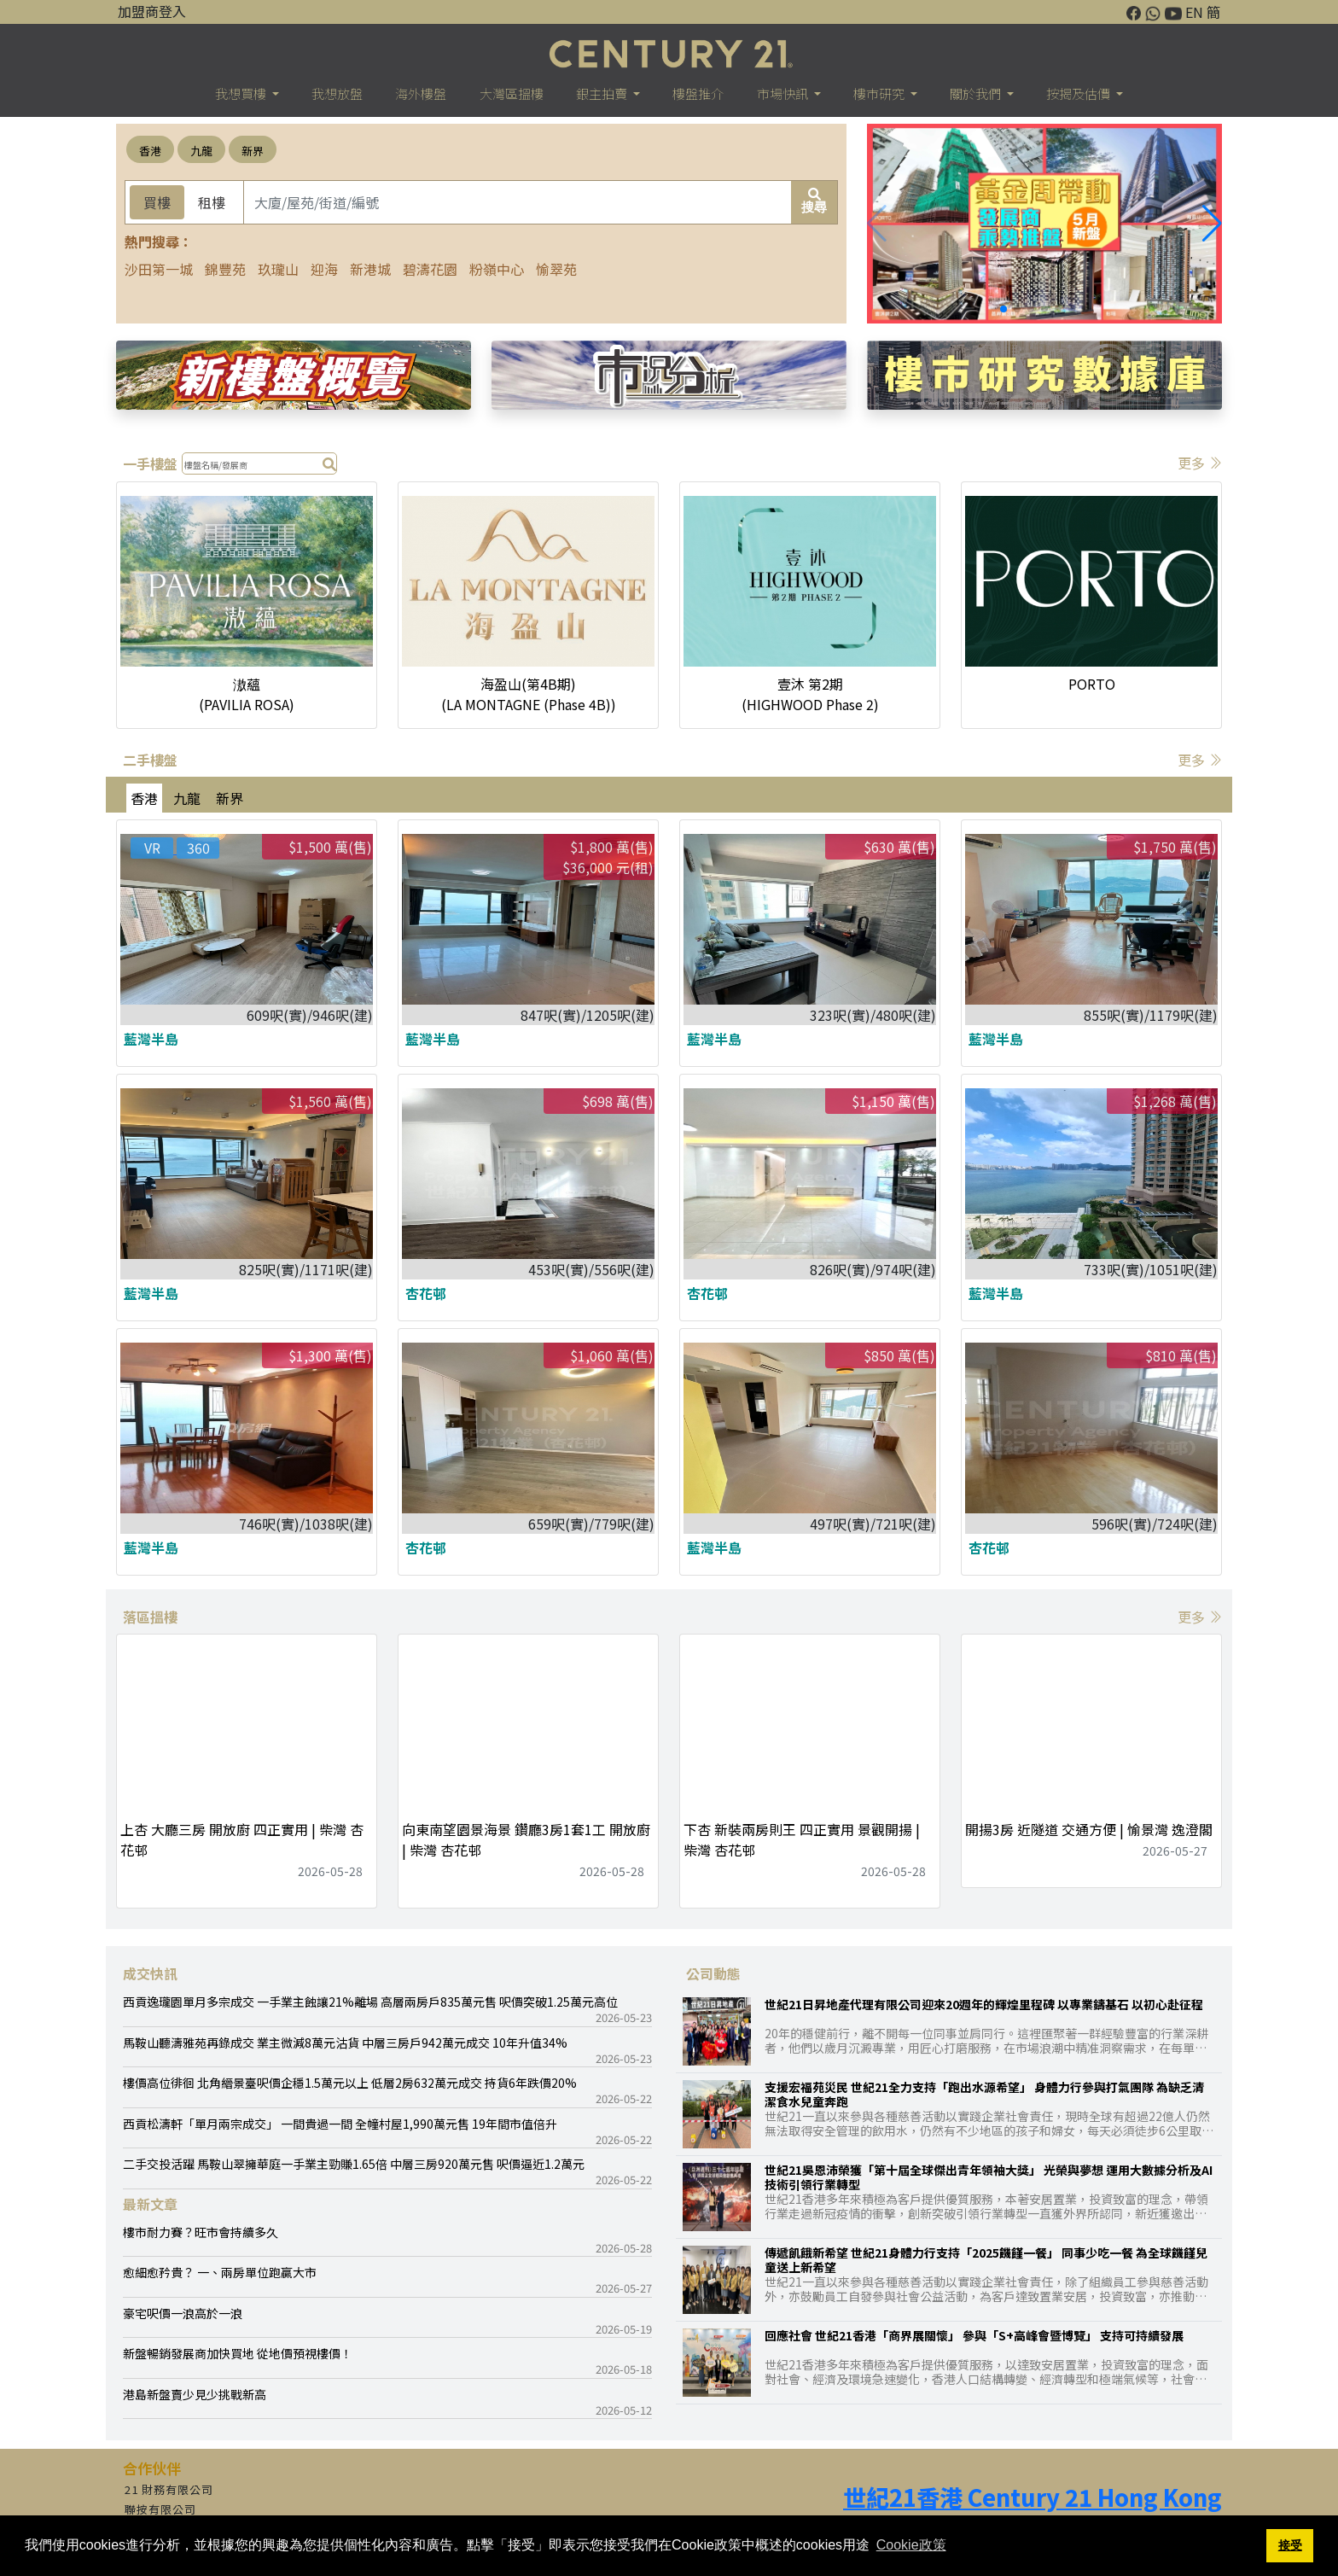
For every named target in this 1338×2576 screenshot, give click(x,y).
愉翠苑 (556, 269)
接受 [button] (1290, 2545)
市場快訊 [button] (784, 93)
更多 (1200, 462)
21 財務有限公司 (169, 2489)
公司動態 (713, 1973)
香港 (150, 151)
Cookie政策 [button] (911, 2545)
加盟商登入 (152, 11)
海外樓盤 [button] (420, 93)
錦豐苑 (225, 269)
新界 (252, 151)
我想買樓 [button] (242, 93)
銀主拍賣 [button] (603, 93)
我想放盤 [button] (337, 93)
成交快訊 (150, 1973)
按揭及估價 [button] (1079, 93)
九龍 (201, 151)
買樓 (157, 202)
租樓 (211, 202)
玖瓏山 (278, 269)
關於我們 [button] (977, 93)
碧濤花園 (430, 269)
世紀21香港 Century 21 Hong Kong (1032, 2497)
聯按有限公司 (160, 2509)
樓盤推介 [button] (698, 93)
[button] (1212, 223)
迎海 (324, 269)
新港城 (370, 269)
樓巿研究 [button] (880, 93)
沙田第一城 (159, 269)
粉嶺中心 (496, 269)
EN (1194, 12)
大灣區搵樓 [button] (512, 93)
